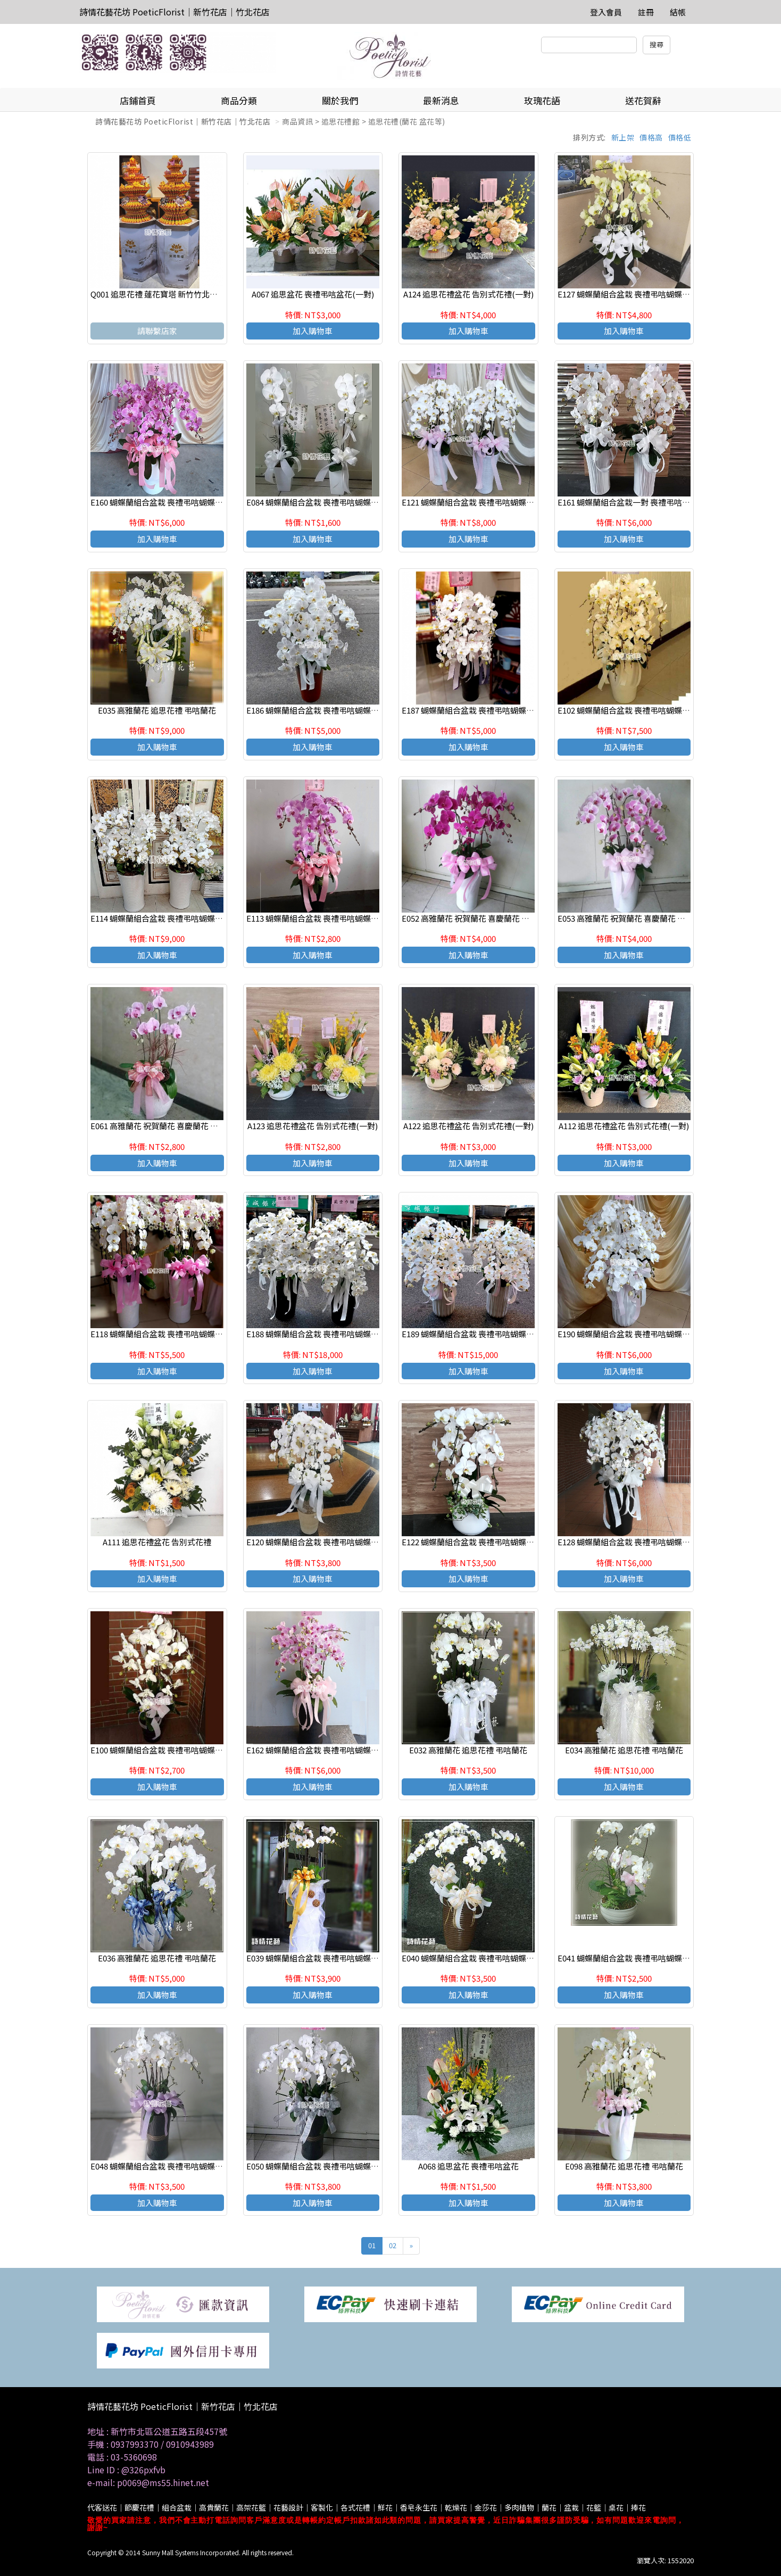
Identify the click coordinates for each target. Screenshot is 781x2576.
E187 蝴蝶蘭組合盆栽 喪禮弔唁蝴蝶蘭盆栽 (476, 710)
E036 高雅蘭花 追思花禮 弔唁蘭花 (157, 1958)
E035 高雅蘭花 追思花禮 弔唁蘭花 (157, 710)
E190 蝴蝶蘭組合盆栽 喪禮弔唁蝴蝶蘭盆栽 (632, 1333)
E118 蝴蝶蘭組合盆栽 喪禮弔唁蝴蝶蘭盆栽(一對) (175, 1333)
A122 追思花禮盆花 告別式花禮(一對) (468, 1125)
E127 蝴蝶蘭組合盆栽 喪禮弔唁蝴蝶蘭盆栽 (632, 294)
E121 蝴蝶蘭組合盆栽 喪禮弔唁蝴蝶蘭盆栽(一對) (487, 502)
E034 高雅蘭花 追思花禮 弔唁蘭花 (624, 1749)
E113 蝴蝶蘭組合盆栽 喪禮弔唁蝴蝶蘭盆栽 (320, 918)
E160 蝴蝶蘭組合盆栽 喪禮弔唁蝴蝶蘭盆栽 (164, 502)
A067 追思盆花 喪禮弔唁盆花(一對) (313, 294)
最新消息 (441, 100)
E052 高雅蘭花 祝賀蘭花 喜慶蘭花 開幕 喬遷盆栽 (486, 918)
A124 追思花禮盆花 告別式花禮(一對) (468, 294)
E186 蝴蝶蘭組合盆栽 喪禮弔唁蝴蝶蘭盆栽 (320, 710)
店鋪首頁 (138, 100)
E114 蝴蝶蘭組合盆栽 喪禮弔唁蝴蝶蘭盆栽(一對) (175, 918)
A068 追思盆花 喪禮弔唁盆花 (468, 2166)
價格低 (680, 137)
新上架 (623, 137)
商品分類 (239, 100)
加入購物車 (313, 330)
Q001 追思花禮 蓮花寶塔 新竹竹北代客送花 (166, 294)
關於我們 (340, 100)
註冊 (646, 12)
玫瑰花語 (542, 100)
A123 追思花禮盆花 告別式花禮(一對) (312, 1125)
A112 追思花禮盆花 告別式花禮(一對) (624, 1125)
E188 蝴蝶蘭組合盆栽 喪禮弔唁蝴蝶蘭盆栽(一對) (331, 1333)
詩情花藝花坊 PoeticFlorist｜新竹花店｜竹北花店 (174, 11)
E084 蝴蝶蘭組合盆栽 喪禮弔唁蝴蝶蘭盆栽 (320, 502)
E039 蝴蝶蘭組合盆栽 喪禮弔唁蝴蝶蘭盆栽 (320, 1958)
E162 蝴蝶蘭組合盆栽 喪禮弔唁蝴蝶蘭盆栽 (320, 1749)
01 (372, 2245)
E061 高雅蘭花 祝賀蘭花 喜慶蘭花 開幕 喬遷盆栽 (175, 1125)
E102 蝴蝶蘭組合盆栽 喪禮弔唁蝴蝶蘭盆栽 (632, 710)
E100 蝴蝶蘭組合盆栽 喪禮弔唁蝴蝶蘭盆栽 (164, 1749)
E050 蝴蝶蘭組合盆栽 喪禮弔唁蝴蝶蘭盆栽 (320, 2166)
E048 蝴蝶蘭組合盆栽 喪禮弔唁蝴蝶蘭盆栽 (164, 2166)
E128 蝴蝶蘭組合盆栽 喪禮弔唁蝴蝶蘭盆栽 (632, 1541)
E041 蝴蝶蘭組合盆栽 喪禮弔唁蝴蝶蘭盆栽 (632, 1958)
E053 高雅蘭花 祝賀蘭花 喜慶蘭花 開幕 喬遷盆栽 (642, 918)
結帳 (678, 12)
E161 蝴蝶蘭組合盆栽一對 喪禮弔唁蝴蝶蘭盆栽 (640, 502)
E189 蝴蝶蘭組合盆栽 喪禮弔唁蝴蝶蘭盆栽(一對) (487, 1333)
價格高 (651, 137)
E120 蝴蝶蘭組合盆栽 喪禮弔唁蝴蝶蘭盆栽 (320, 1541)
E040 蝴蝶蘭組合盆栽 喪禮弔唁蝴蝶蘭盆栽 (476, 1958)
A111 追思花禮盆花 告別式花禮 (157, 1541)
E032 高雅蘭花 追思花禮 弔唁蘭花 (468, 1749)
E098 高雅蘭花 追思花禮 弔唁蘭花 (624, 2166)
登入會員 (606, 12)
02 (392, 2245)
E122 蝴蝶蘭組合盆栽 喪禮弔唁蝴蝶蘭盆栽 (476, 1541)
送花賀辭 (643, 100)
